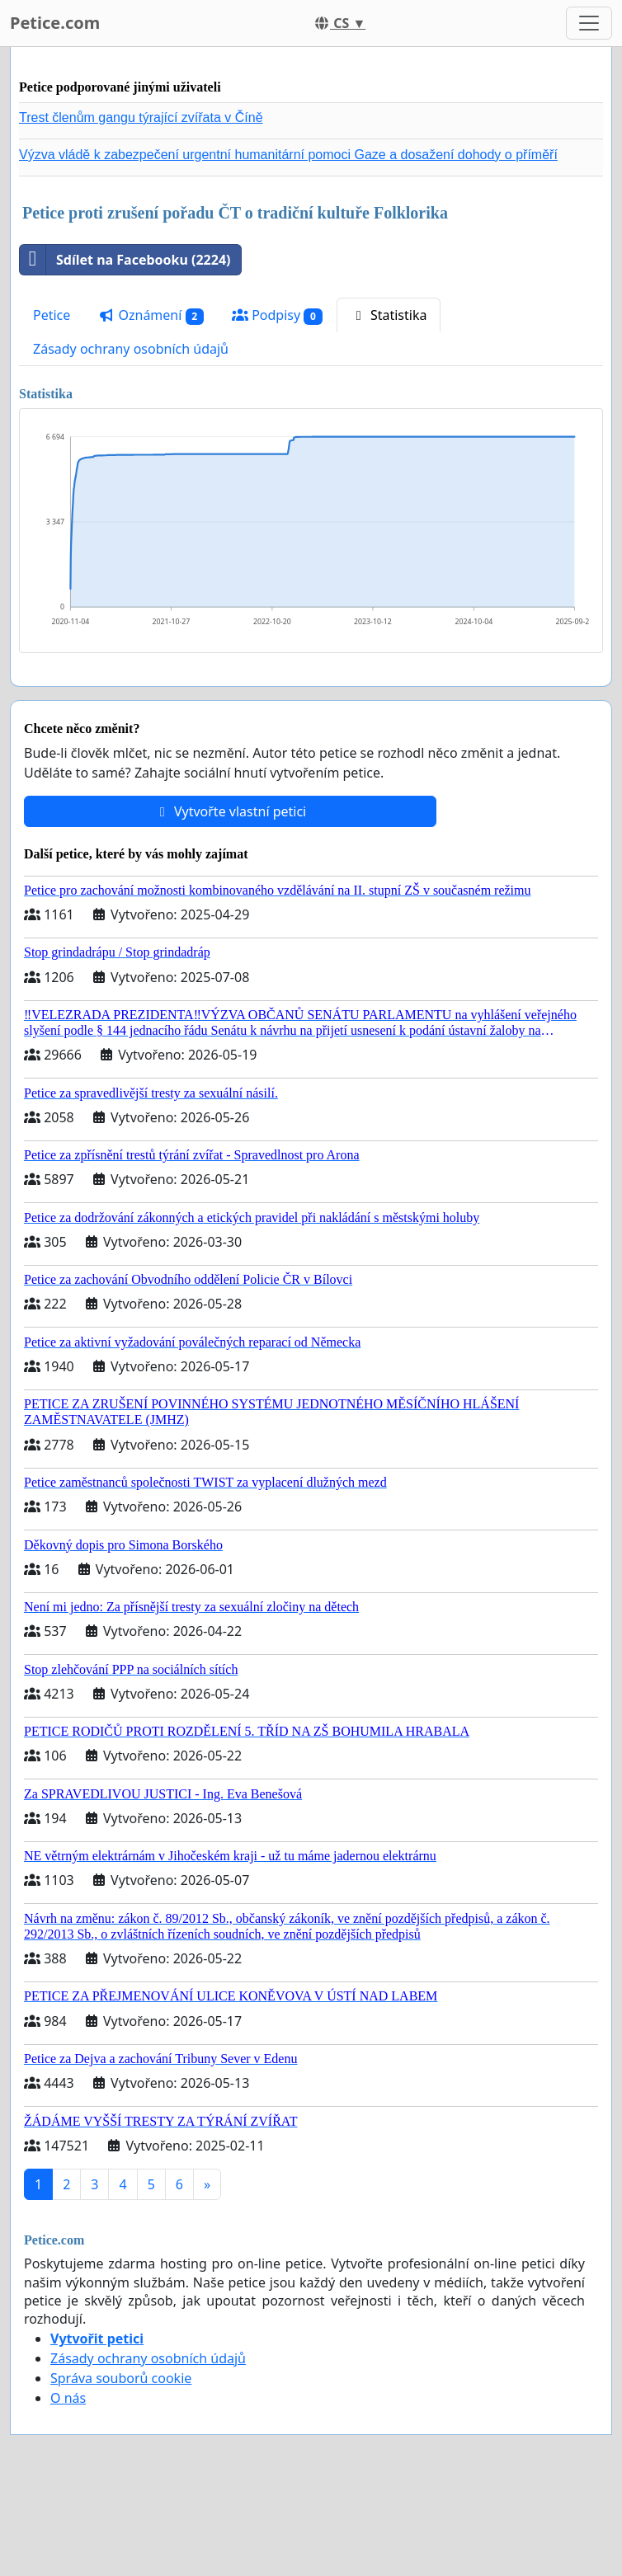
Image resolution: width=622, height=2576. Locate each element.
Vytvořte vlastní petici (230, 811)
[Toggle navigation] (589, 23)
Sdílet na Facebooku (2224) (125, 260)
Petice (51, 315)
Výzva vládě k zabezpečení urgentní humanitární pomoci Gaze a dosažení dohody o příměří (288, 155)
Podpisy (277, 315)
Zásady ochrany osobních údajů (131, 349)
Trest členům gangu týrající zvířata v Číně (141, 117)
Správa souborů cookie (120, 2378)
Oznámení (151, 315)
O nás (68, 2398)
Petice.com (55, 23)
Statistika (389, 315)
